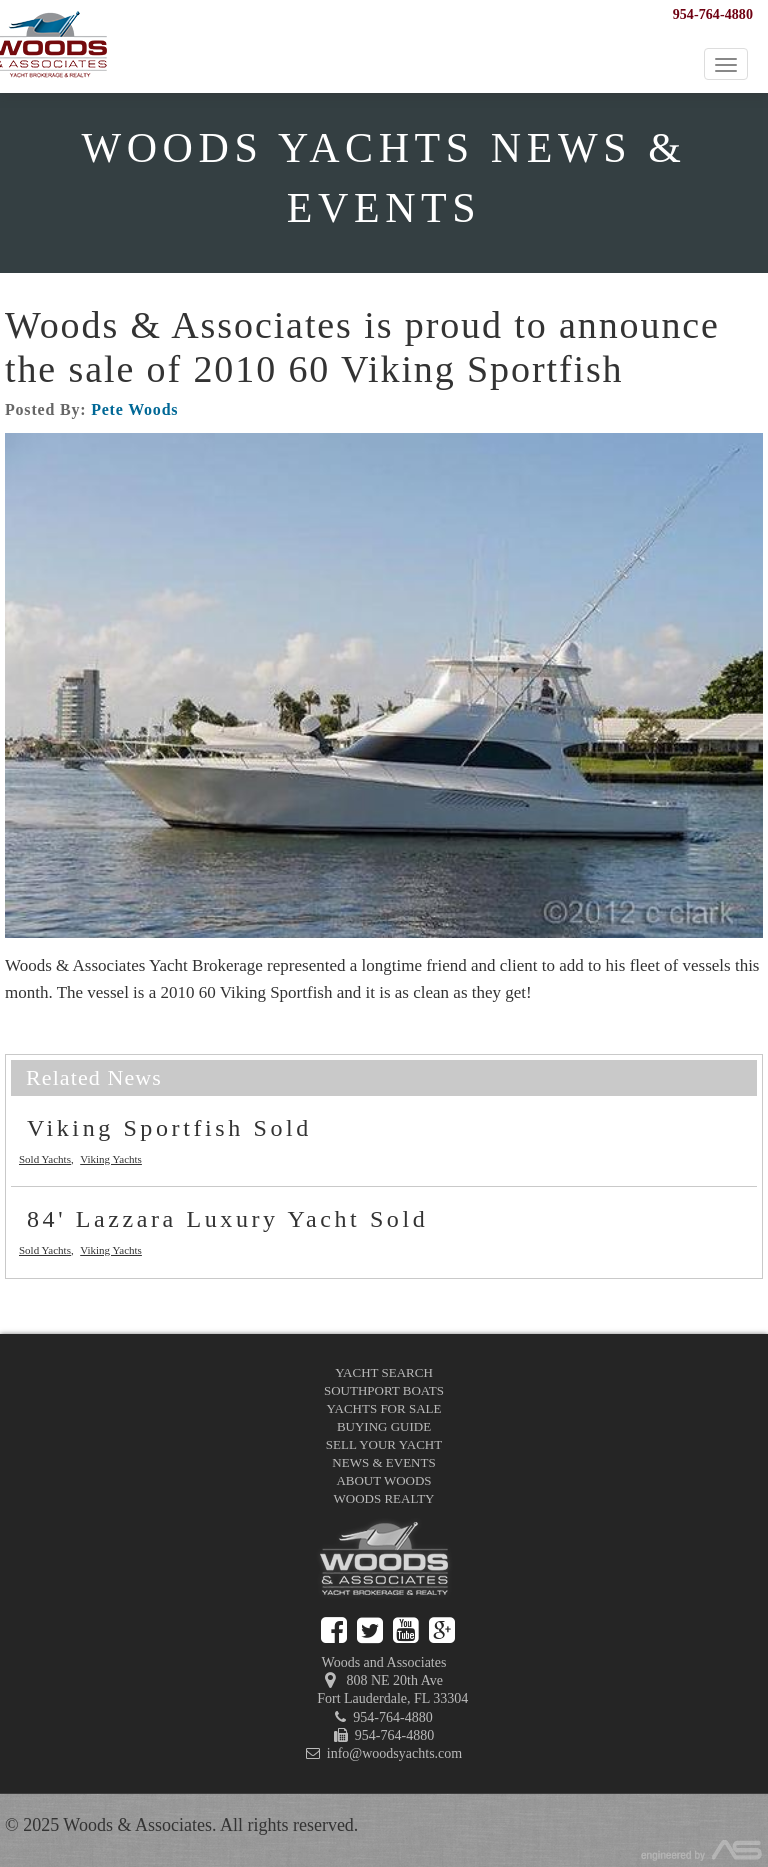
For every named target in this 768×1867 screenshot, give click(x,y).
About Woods (383, 1480)
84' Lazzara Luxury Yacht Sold (227, 1219)
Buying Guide (384, 1426)
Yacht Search (384, 1372)
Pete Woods (134, 409)
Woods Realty (384, 1498)
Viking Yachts (111, 1159)
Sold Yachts (45, 1159)
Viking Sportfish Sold (169, 1128)
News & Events (383, 1462)
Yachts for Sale (384, 1408)
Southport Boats (384, 1390)
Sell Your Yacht (384, 1444)
